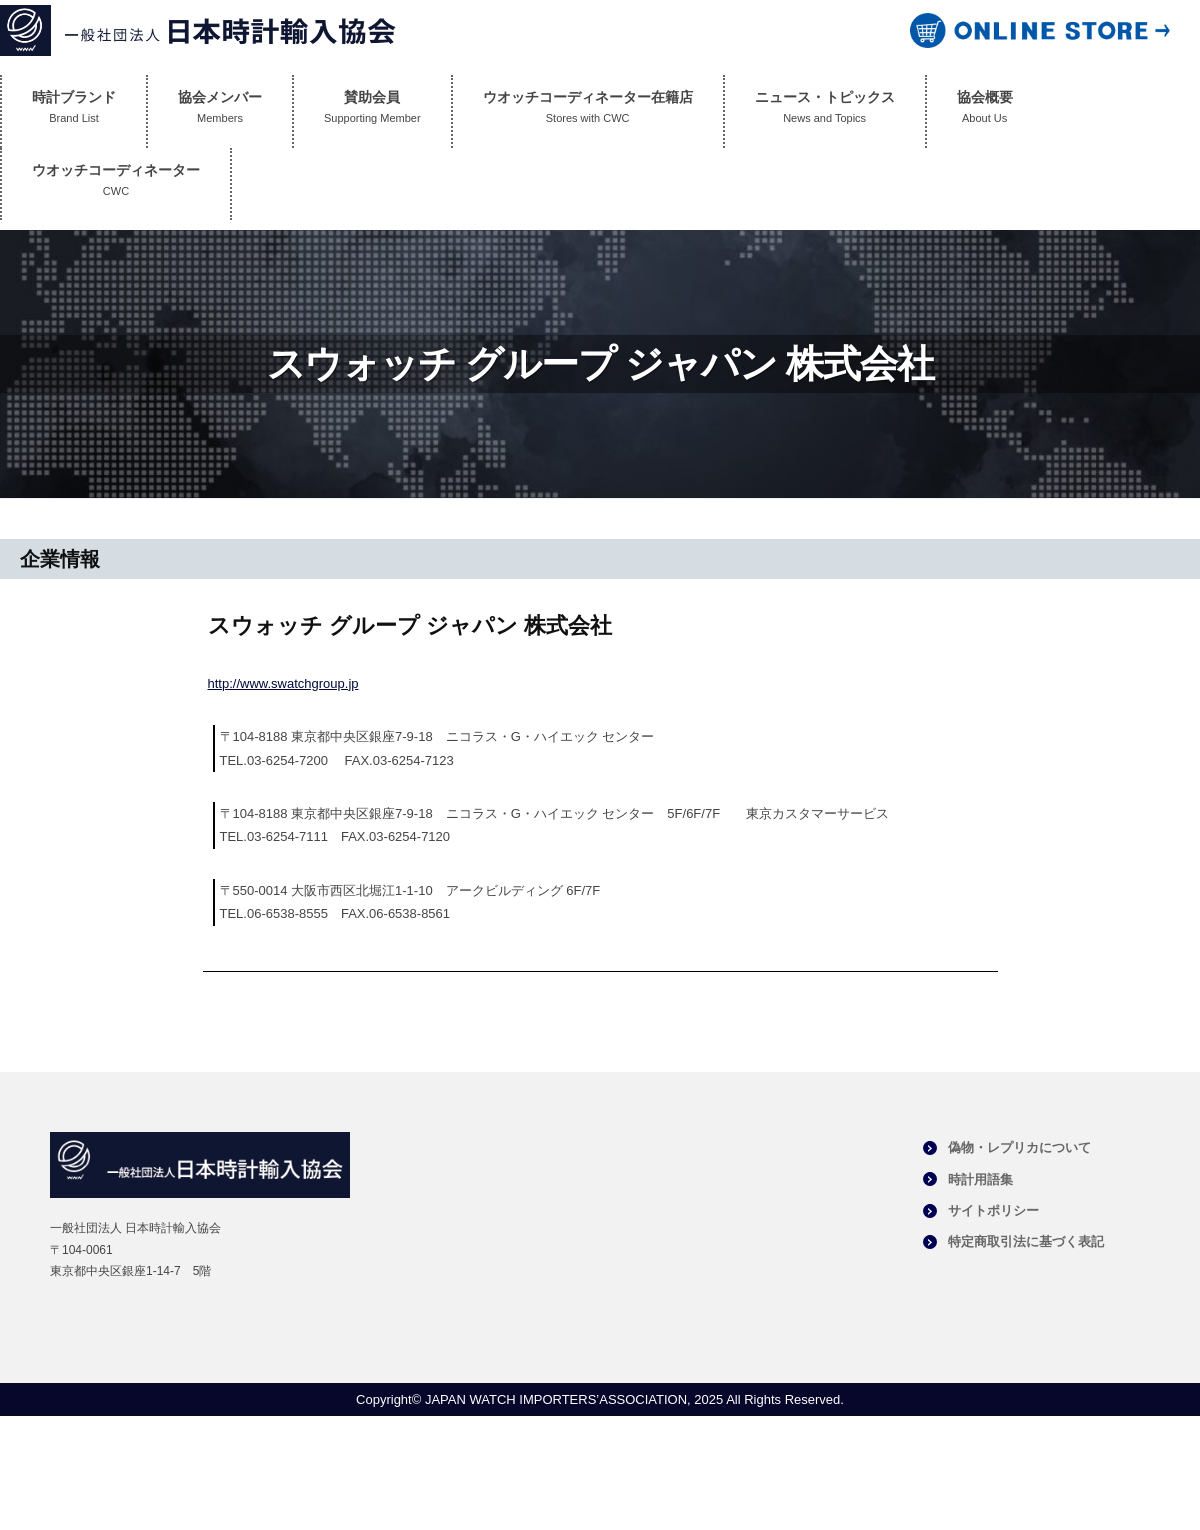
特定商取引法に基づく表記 (1026, 1241)
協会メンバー (220, 111)
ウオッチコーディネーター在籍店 (588, 111)
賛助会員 (372, 111)
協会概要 (985, 111)
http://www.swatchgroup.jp (283, 683)
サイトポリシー (993, 1210)
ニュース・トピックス (825, 111)
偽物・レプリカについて (1019, 1147)
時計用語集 (980, 1179)
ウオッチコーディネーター (116, 184)
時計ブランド (74, 111)
